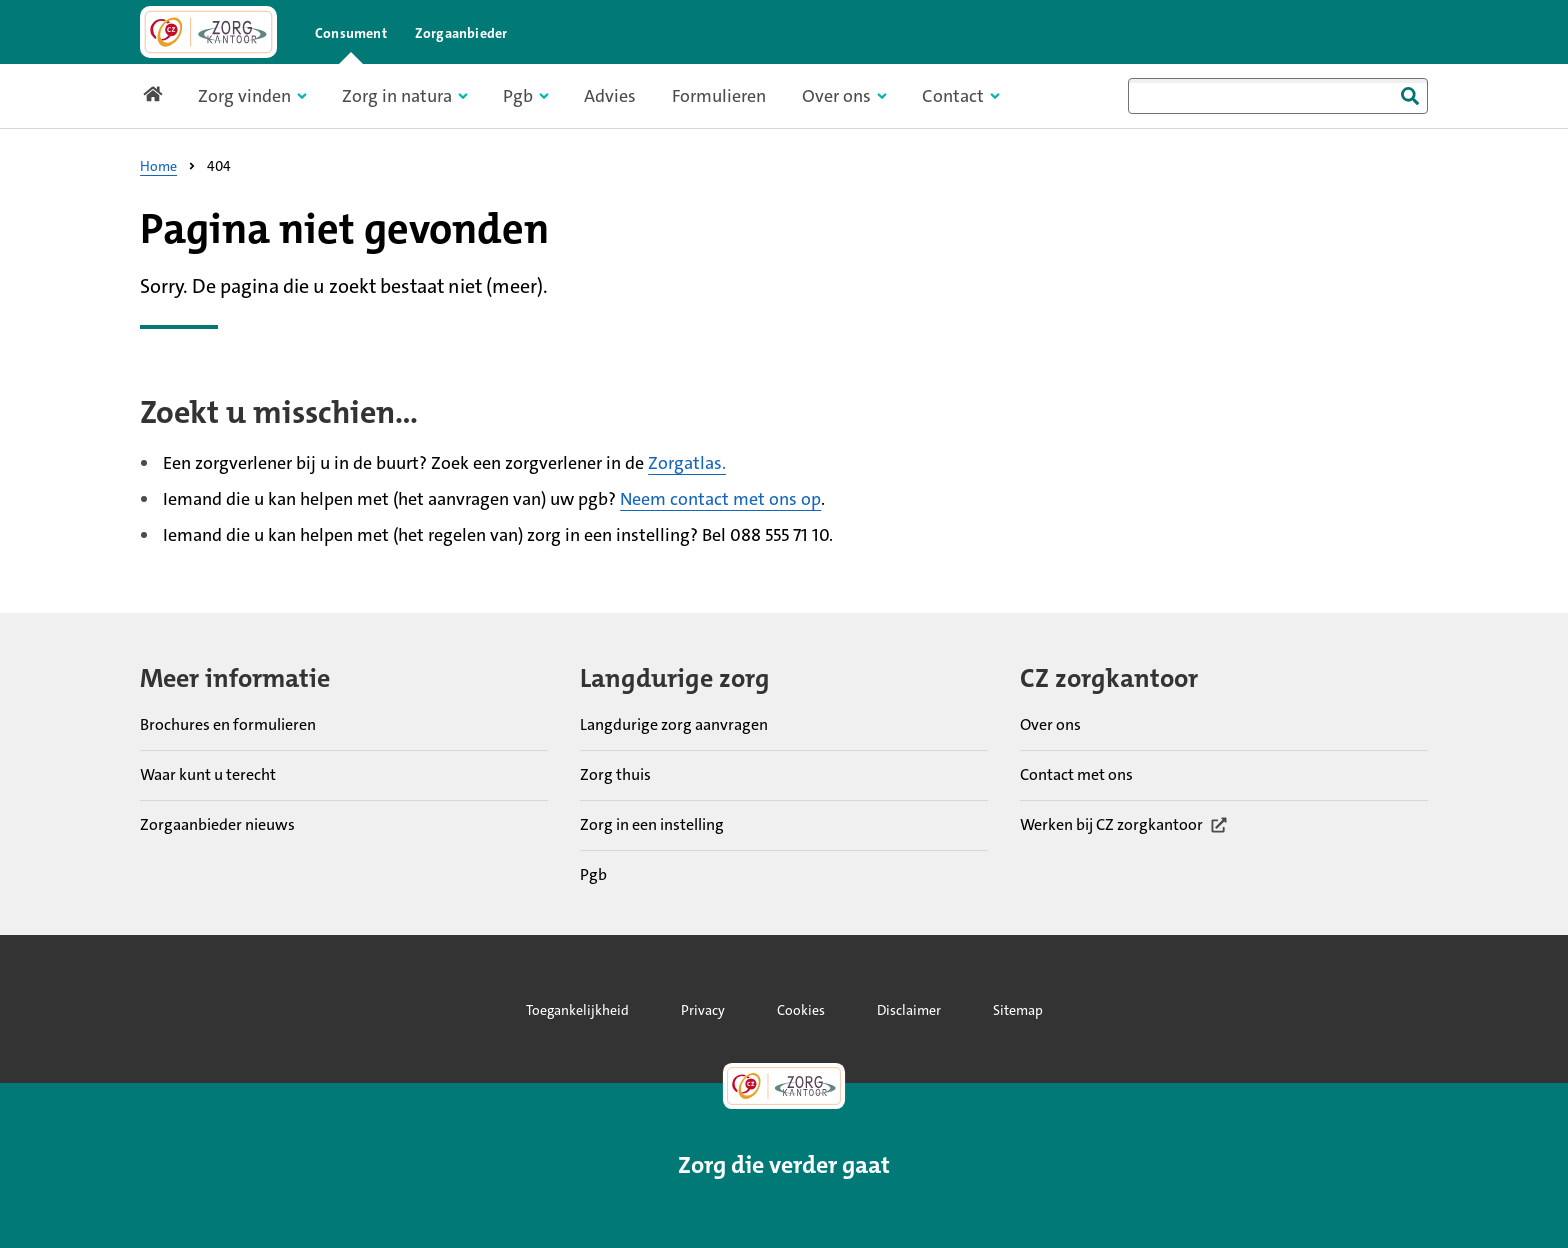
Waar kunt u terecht (208, 773)
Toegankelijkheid (577, 1010)
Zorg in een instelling (652, 823)
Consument (351, 33)
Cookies (801, 1010)
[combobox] (1278, 96)
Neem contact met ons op (720, 499)
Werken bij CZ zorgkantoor (1124, 823)
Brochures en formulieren (228, 723)
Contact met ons (1076, 773)
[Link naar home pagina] (208, 32)
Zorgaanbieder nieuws (217, 823)
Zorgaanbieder (461, 33)
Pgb (593, 873)
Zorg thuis (615, 773)
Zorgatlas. (687, 463)
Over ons (1050, 723)
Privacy (703, 1010)
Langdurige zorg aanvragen (674, 723)
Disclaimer (909, 1010)
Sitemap (1018, 1010)
